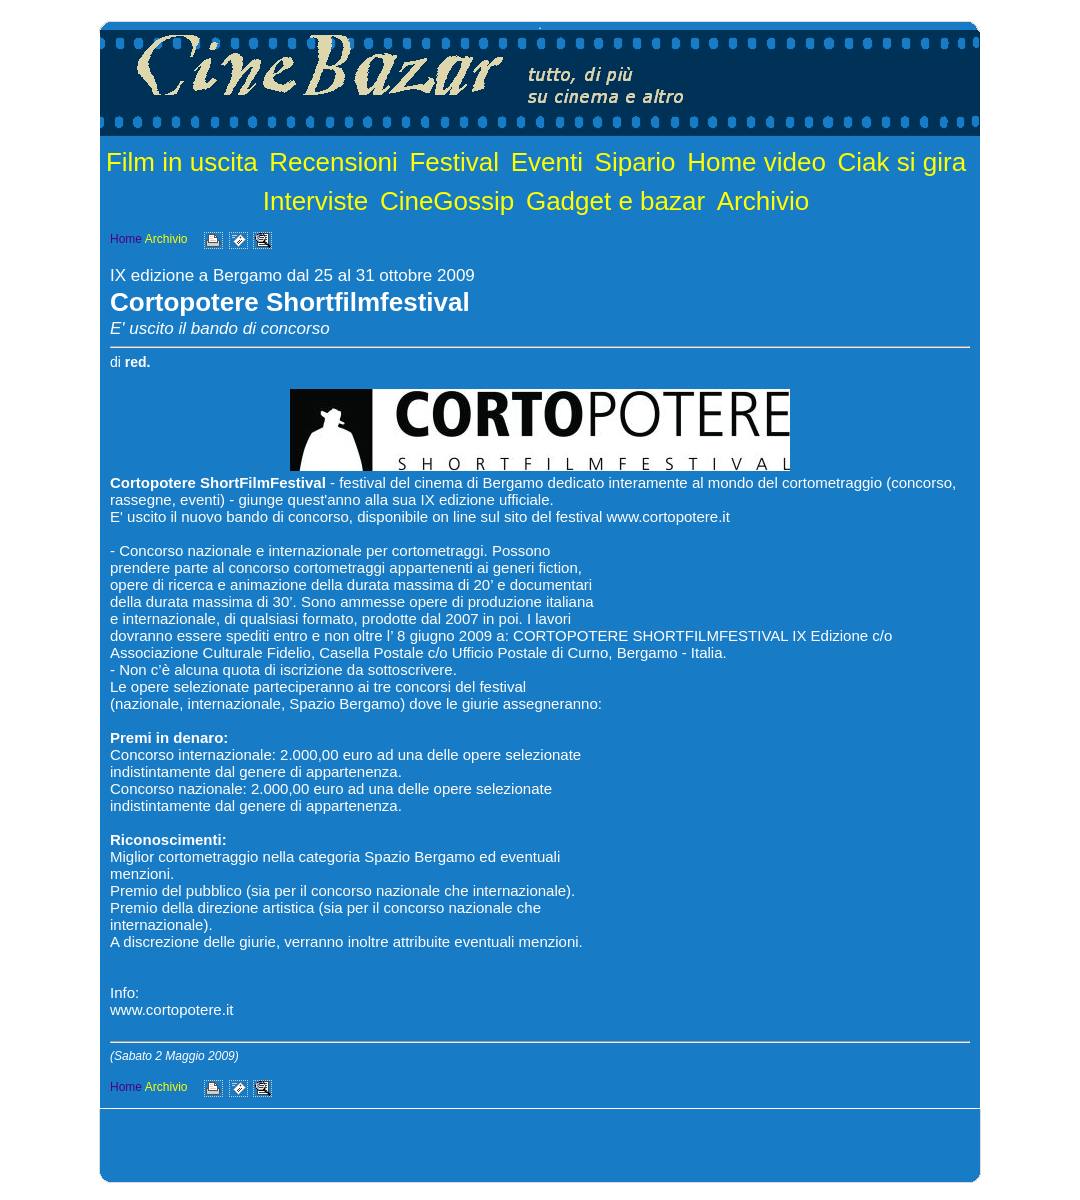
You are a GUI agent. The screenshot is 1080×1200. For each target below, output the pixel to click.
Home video (756, 162)
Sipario (635, 162)
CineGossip (447, 201)
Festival (454, 162)
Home (126, 239)
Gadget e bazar (615, 201)
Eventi (547, 162)
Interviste (316, 201)
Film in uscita (182, 162)
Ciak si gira (902, 162)
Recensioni (333, 162)
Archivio (763, 201)
